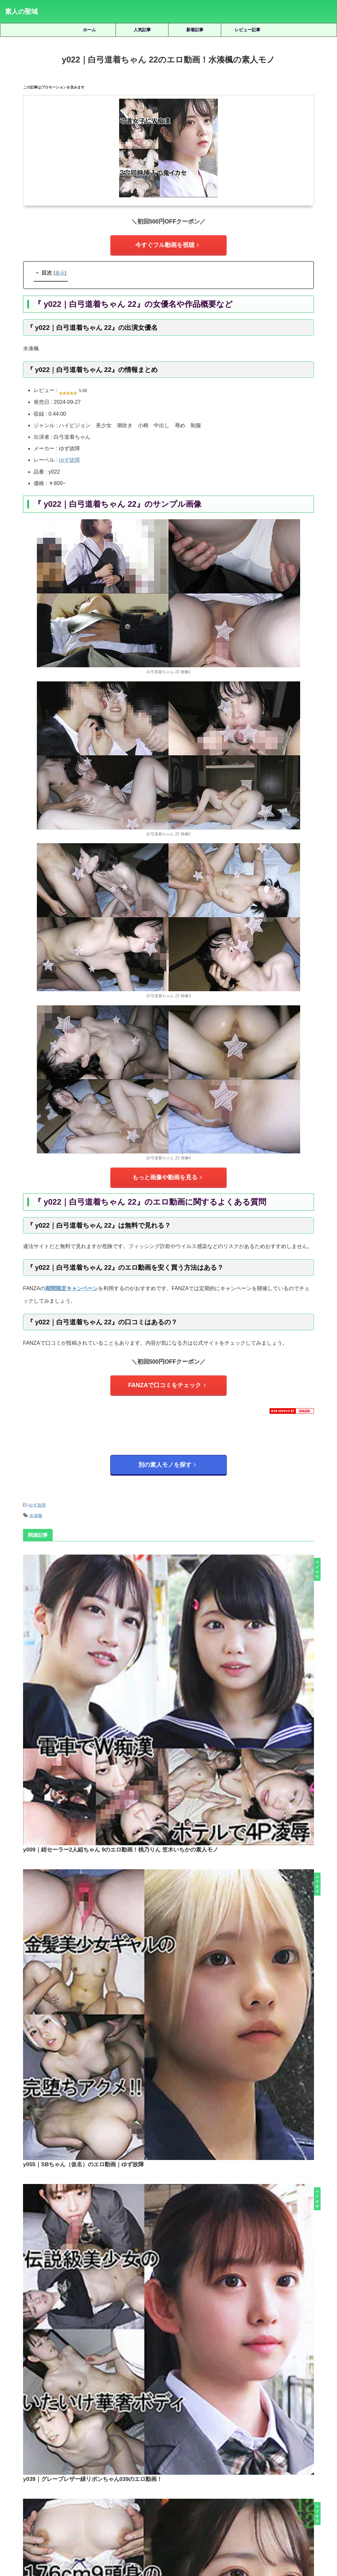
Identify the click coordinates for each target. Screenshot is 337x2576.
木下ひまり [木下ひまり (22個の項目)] (28, 2476)
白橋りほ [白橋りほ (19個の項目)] (197, 2476)
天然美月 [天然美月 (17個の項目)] (139, 2465)
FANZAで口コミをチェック (167, 1377)
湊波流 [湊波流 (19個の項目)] (174, 2476)
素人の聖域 (21, 11)
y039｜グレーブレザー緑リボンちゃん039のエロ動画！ (192, 1779)
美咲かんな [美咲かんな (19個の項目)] (284, 2476)
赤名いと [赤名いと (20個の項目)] (172, 2487)
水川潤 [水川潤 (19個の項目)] (132, 2476)
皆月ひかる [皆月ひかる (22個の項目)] (225, 2476)
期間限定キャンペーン (71, 1282)
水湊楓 (35, 1501)
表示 (60, 270)
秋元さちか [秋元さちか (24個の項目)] (254, 2476)
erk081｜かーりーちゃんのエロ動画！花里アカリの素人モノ (187, 2269)
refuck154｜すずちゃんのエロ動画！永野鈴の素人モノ (187, 2362)
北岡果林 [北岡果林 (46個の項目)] (113, 2465)
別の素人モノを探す (167, 1454)
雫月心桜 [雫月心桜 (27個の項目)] (227, 2487)
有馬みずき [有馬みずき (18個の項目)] (309, 2465)
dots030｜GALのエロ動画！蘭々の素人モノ (187, 2176)
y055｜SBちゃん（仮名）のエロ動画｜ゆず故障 (184, 1667)
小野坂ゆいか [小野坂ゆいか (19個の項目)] (278, 2465)
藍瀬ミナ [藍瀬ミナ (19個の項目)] (122, 2487)
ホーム (89, 29)
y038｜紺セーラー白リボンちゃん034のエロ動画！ (187, 1891)
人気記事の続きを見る (167, 2420)
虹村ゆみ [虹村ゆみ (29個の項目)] (147, 2487)
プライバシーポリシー (178, 2540)
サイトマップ (138, 2540)
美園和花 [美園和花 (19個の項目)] (311, 2476)
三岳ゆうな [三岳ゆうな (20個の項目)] (28, 2465)
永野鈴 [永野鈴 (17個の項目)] (153, 2476)
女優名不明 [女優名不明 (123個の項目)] (191, 2465)
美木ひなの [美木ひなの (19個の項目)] (95, 2487)
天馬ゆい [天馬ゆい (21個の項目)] (164, 2465)
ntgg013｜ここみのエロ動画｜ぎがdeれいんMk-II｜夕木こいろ (187, 2222)
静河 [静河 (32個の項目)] (248, 2487)
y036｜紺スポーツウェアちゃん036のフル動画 (182, 2003)
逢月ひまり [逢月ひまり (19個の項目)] (200, 2487)
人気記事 (142, 29)
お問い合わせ (218, 2540)
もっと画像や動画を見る (167, 1172)
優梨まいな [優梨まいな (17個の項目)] (86, 2465)
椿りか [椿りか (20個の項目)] (112, 2476)
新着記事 (194, 29)
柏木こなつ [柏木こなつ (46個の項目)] (86, 2476)
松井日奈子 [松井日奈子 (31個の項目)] (57, 2476)
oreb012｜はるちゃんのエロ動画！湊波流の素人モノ (187, 2315)
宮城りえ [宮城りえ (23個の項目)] (218, 2465)
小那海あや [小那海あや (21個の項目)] (246, 2465)
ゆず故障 (69, 457)
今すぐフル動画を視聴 (167, 243)
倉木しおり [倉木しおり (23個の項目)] (57, 2465)
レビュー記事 (247, 29)
